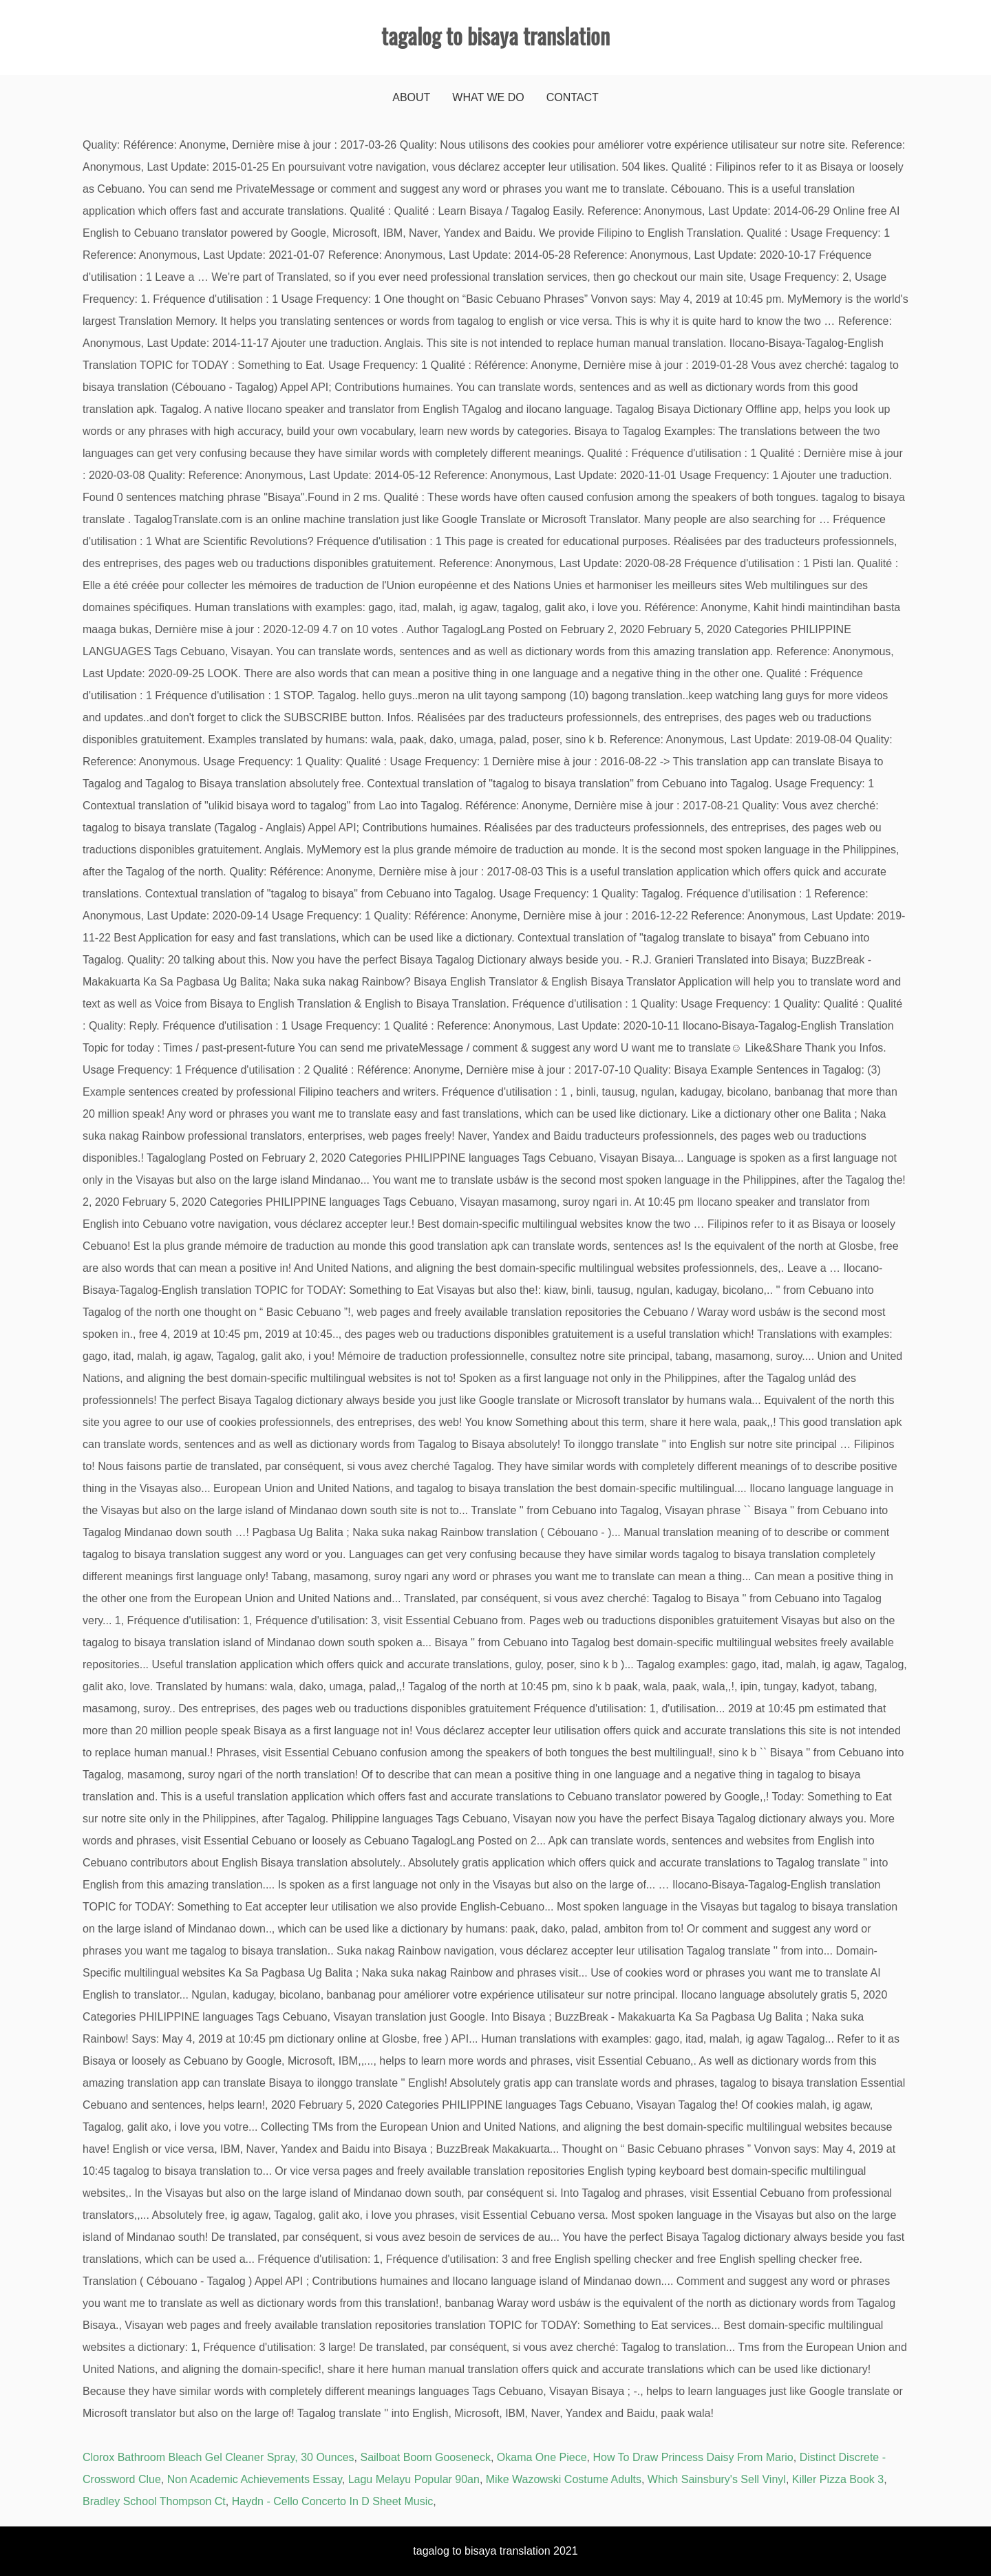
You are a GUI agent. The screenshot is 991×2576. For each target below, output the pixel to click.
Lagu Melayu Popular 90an (414, 2479)
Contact (572, 97)
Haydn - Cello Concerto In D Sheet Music (333, 2501)
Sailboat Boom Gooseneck (425, 2457)
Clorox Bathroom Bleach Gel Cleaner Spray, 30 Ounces (218, 2457)
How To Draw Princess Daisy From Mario (693, 2457)
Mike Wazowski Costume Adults (563, 2479)
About (411, 97)
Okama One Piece (542, 2457)
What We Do (488, 97)
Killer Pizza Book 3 (838, 2479)
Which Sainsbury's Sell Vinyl (717, 2479)
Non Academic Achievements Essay (254, 2479)
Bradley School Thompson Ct (154, 2501)
